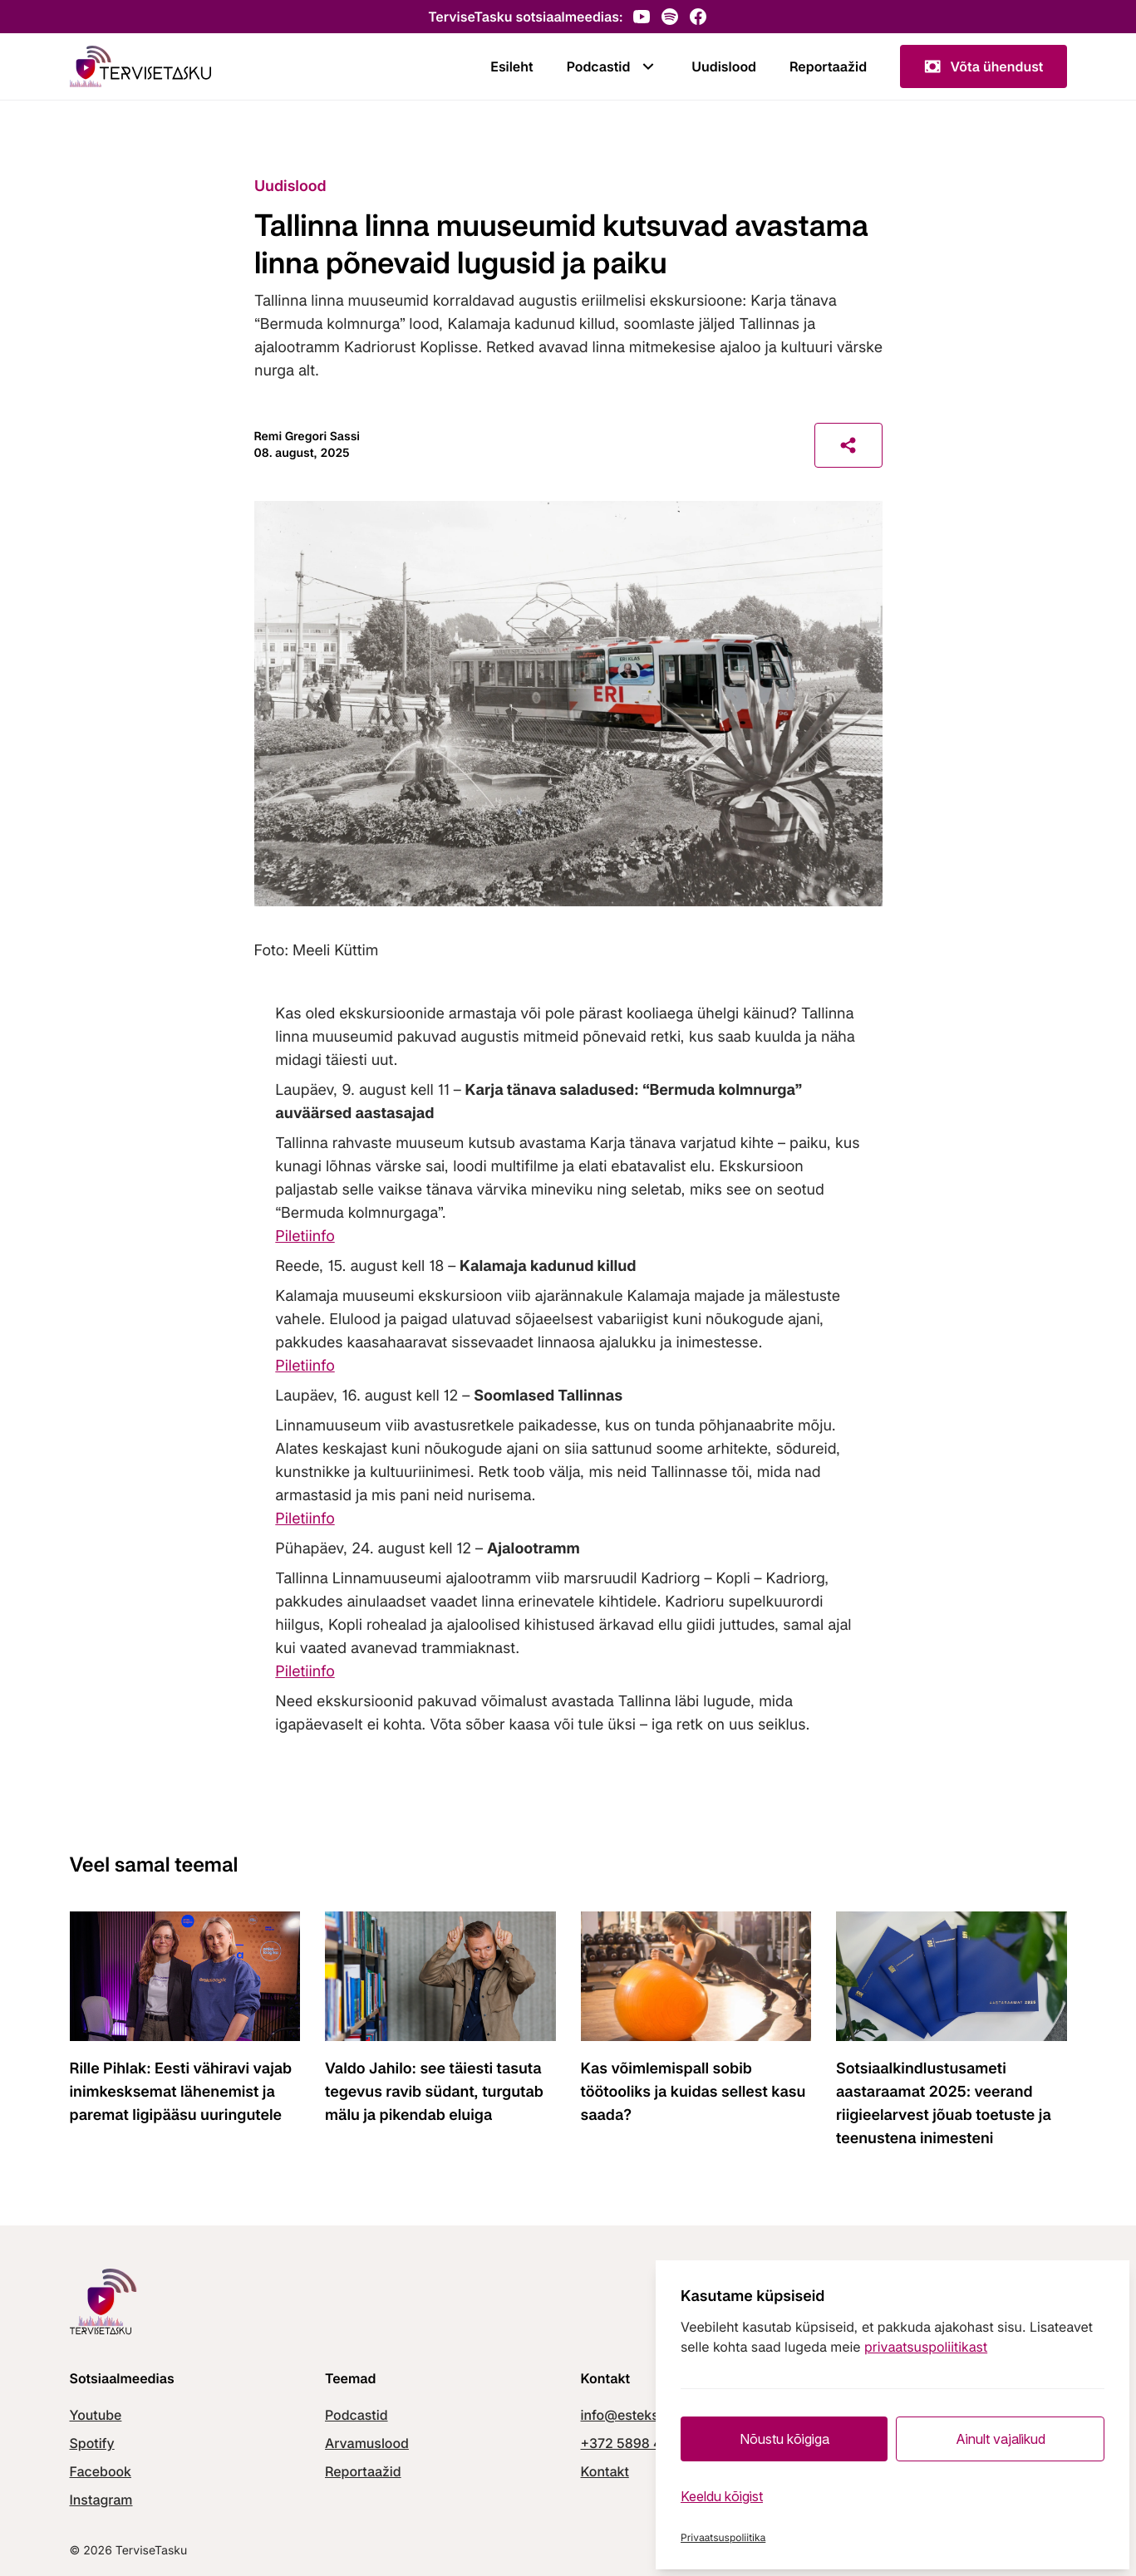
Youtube (96, 2415)
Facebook (100, 2471)
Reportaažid (828, 66)
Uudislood (723, 66)
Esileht (511, 66)
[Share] (848, 445)
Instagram (101, 2499)
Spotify (92, 2443)
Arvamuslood (367, 2443)
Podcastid (613, 66)
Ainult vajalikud (1000, 2439)
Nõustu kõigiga (784, 2439)
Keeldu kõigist (722, 2496)
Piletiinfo (304, 1236)
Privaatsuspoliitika (723, 2537)
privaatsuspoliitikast (925, 2346)
